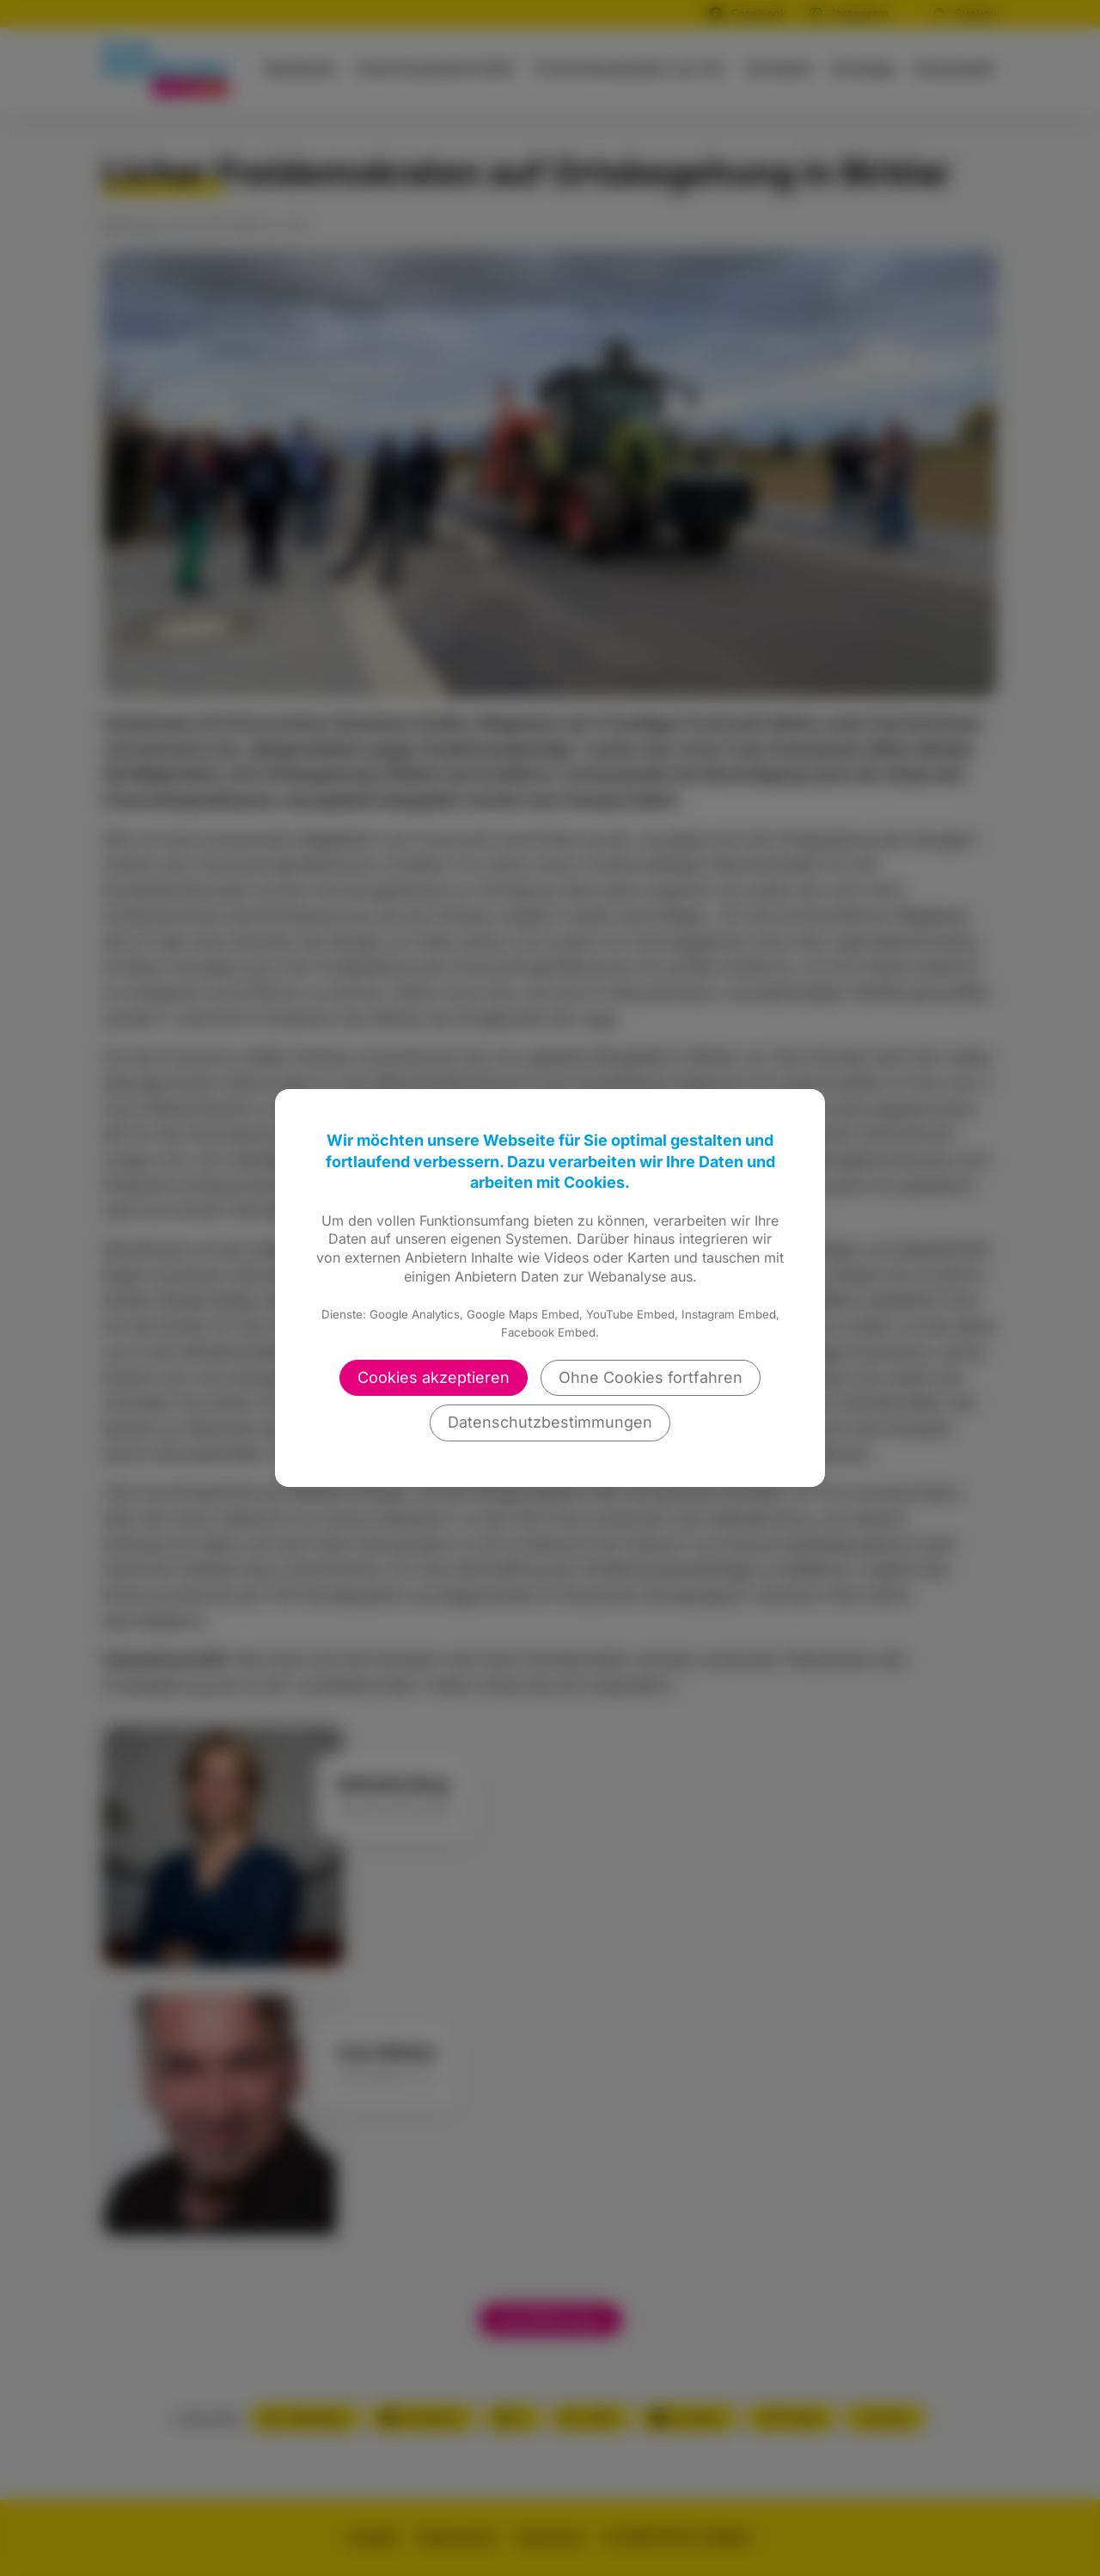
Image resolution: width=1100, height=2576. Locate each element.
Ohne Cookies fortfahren (650, 1377)
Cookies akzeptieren (434, 1377)
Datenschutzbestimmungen (550, 1422)
